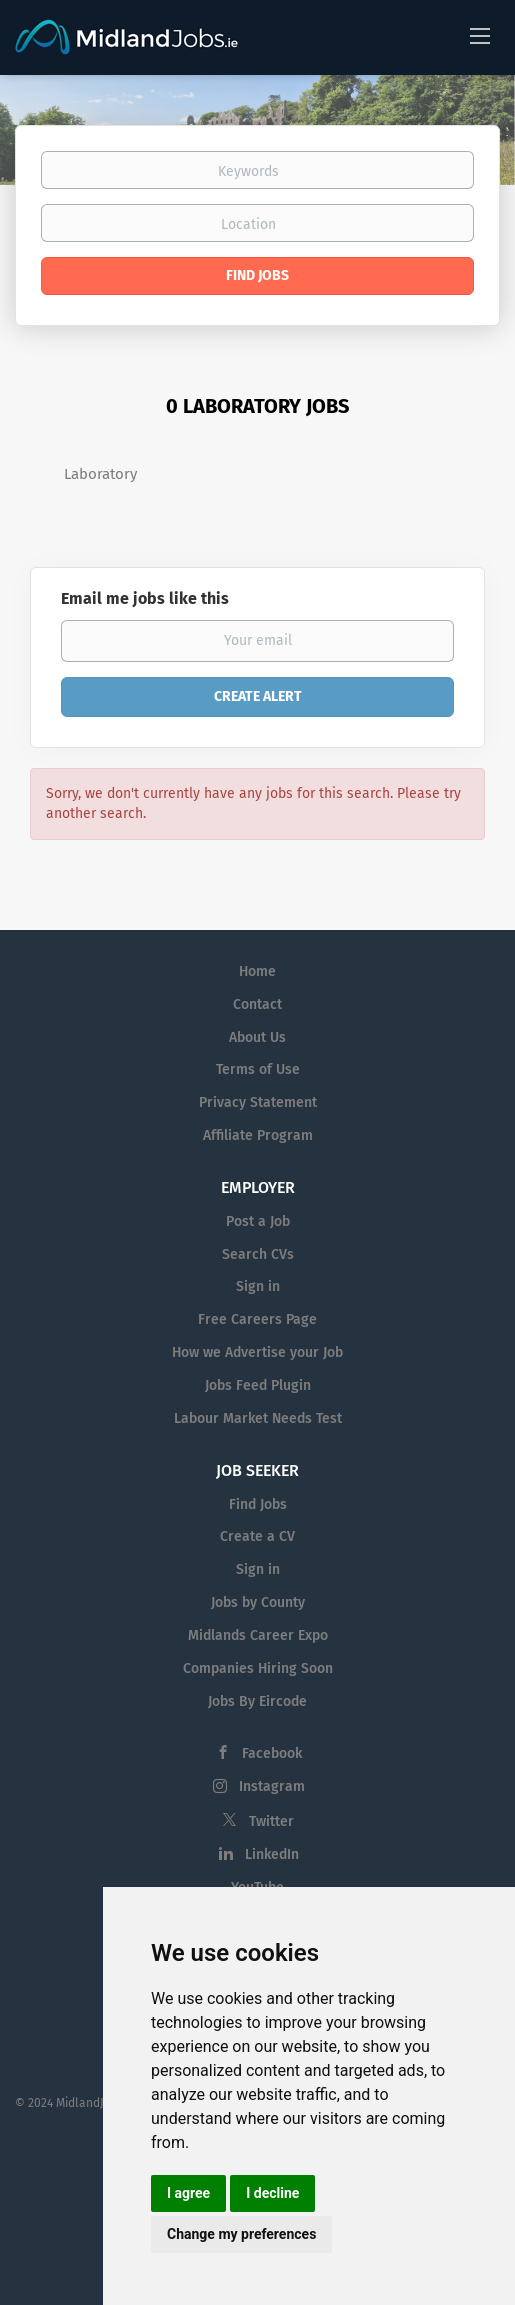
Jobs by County (258, 1602)
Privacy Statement (258, 1102)
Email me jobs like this (145, 598)
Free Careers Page (257, 1319)
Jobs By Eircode (257, 1701)
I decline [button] (272, 2193)
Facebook (272, 1753)
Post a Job (258, 1221)
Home (257, 971)
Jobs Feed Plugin (258, 1385)
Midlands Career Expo (258, 1635)
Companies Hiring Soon (258, 1668)
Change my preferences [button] (241, 2234)
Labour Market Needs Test (258, 1418)
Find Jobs (257, 275)
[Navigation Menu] (480, 35)
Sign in (258, 1286)
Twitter (271, 1821)
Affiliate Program (258, 1135)
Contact (257, 1004)
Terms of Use (258, 1069)
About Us (257, 1037)
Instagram (272, 1786)
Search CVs (258, 1254)
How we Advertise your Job (257, 1352)
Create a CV (257, 1536)
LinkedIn (272, 1854)
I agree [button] (188, 2193)
